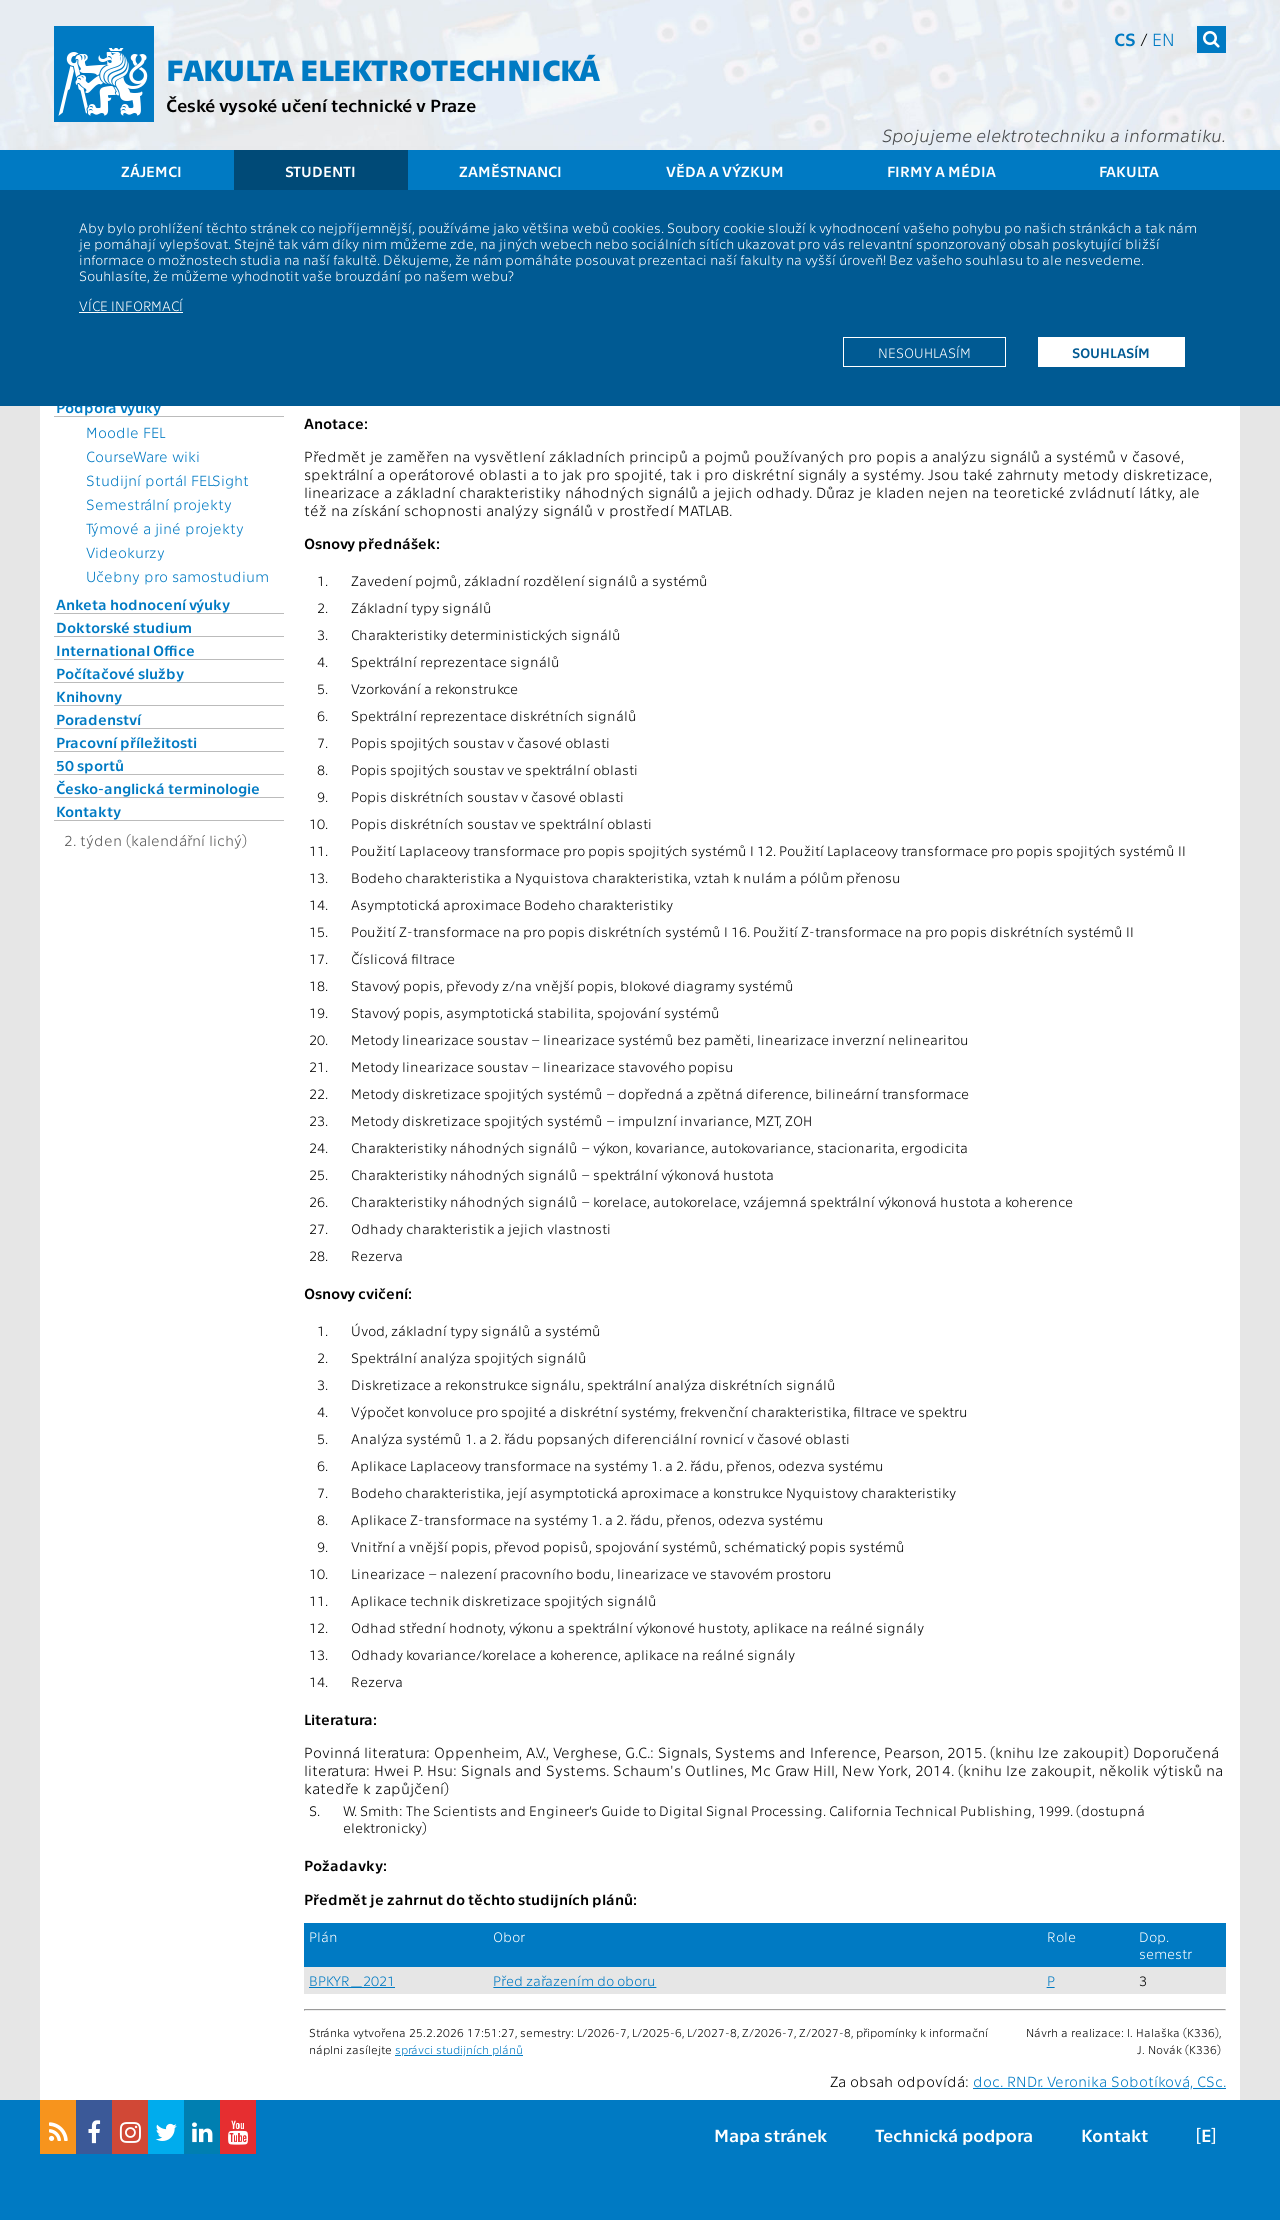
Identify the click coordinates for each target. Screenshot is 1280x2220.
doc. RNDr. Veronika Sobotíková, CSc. (1099, 2081)
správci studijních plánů (459, 2049)
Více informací (131, 305)
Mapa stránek (770, 2134)
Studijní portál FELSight (167, 480)
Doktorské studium (124, 627)
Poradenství (98, 719)
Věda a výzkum (725, 171)
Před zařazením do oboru (574, 1980)
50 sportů (90, 765)
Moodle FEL (125, 432)
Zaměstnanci (510, 171)
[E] (1206, 2134)
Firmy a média (941, 171)
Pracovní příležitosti (126, 742)
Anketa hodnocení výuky (143, 604)
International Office (125, 650)
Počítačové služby (120, 673)
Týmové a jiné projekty (165, 528)
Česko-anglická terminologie (158, 788)
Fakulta (1129, 171)
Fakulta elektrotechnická (383, 68)
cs (1125, 38)
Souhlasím (1111, 352)
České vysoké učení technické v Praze (321, 104)
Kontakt (1114, 2134)
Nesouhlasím (924, 352)
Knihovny (89, 696)
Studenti (320, 171)
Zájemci (151, 171)
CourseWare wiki (143, 456)
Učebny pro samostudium (177, 576)
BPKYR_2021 (352, 1980)
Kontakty (88, 811)
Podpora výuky (108, 407)
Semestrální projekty (159, 504)
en (1163, 38)
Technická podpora (954, 2134)
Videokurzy (125, 552)
